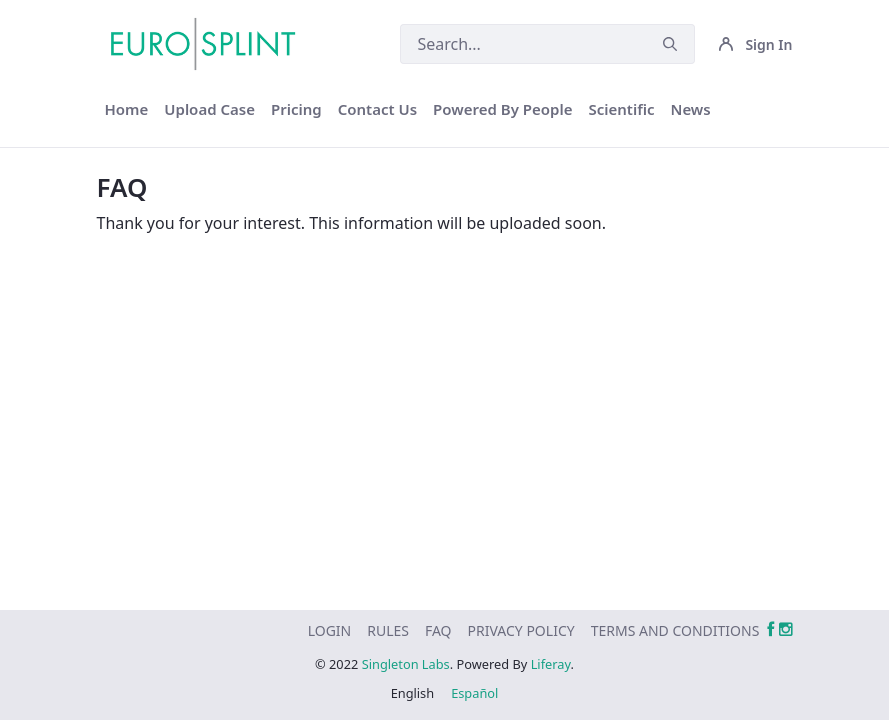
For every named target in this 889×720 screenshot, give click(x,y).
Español (474, 693)
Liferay (551, 664)
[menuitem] (127, 109)
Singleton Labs (406, 664)
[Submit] (670, 44)
